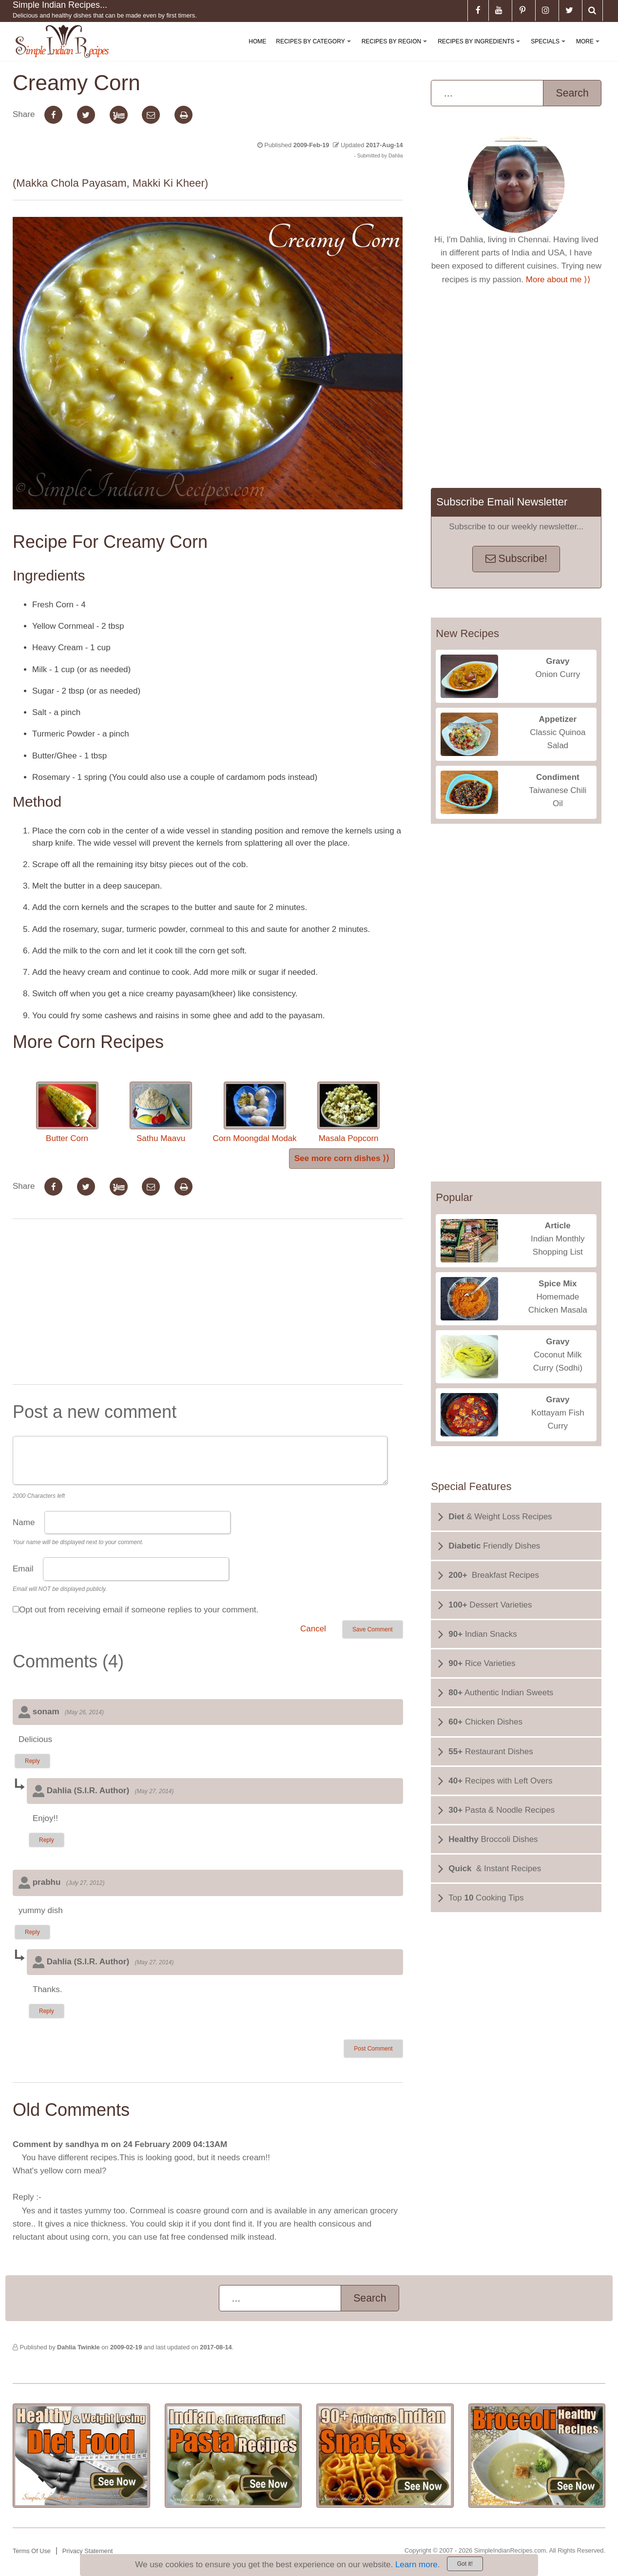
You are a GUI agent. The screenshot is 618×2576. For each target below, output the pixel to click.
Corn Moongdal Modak (255, 1112)
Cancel (313, 1628)
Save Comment (372, 1629)
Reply (32, 1761)
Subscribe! (516, 558)
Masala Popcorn (348, 1112)
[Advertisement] (208, 1304)
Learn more (416, 2564)
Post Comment (373, 2048)
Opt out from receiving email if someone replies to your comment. (138, 1609)
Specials (550, 49)
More (589, 49)
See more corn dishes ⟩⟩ (341, 1158)
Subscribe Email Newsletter (501, 502)
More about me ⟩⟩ (558, 279)
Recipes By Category (315, 49)
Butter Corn (67, 1112)
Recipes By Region (396, 49)
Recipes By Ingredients (481, 49)
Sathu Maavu (161, 1112)
